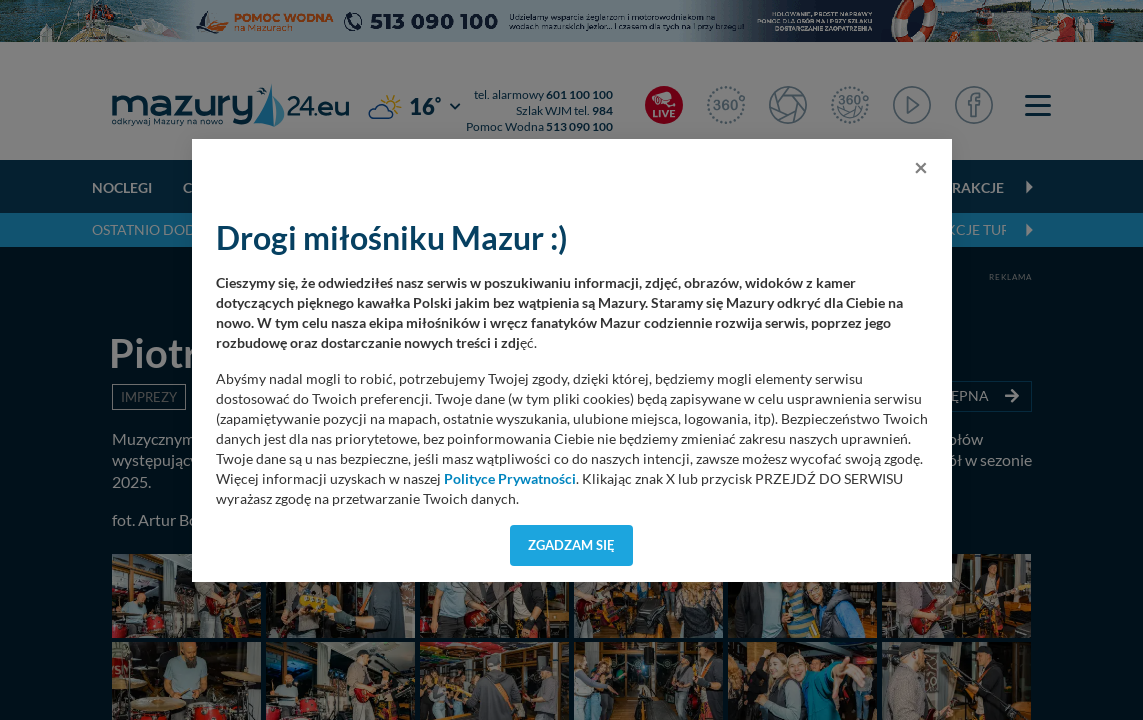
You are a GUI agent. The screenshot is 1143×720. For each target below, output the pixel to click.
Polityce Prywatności (510, 479)
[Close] (921, 167)
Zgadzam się (571, 545)
